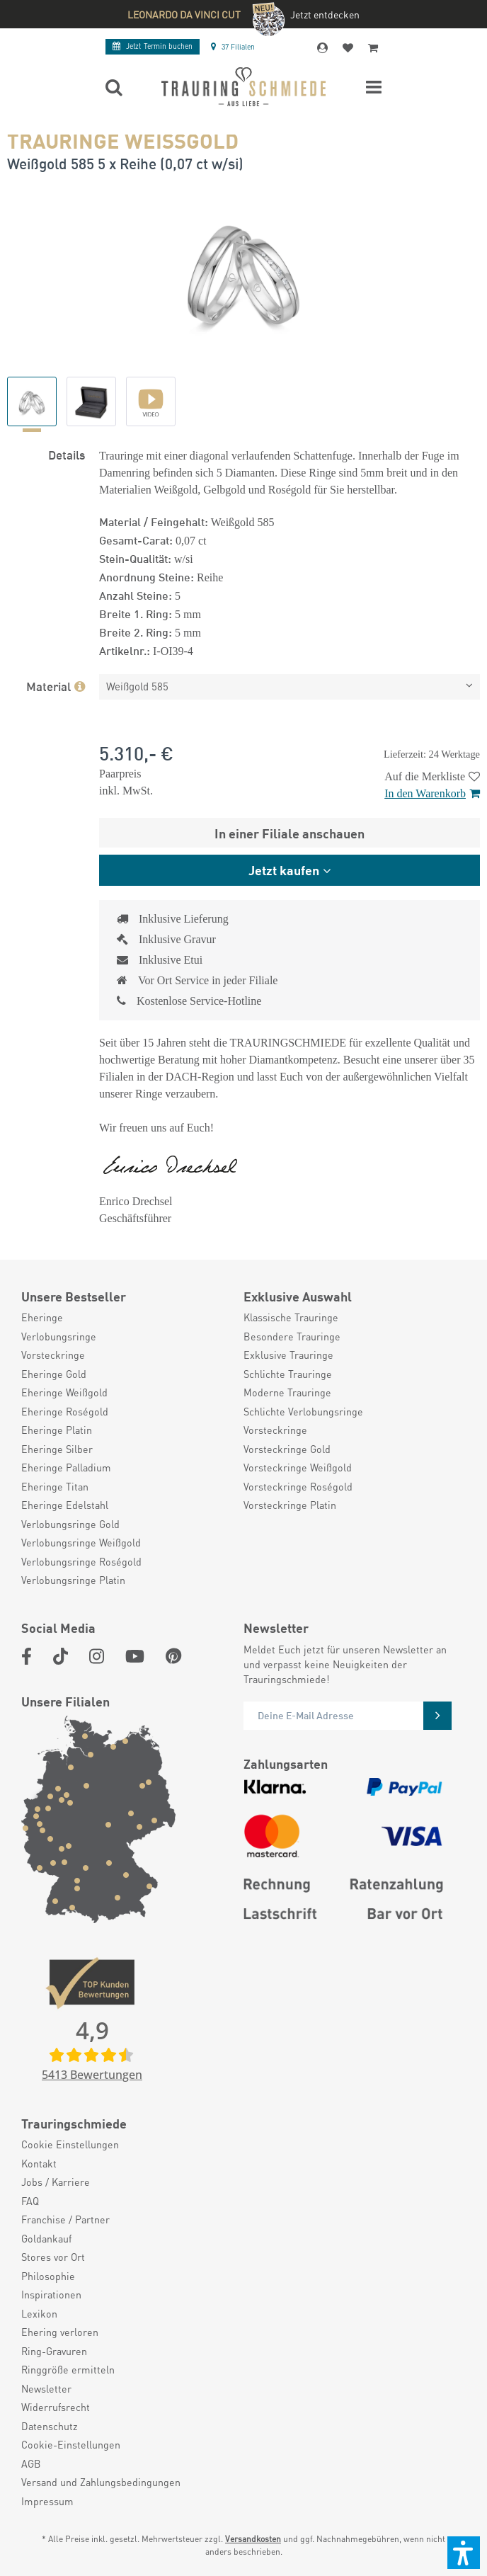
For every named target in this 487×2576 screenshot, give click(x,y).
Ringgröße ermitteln (68, 2369)
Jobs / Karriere (55, 2181)
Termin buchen (153, 46)
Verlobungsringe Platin (73, 1579)
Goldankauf (46, 2238)
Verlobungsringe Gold (70, 1523)
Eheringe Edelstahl (64, 1504)
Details (66, 453)
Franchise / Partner (65, 2219)
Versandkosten (253, 2539)
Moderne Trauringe (287, 1392)
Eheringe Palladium (66, 1467)
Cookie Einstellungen (70, 2144)
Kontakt (39, 2163)
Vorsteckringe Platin (290, 1504)
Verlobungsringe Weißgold (81, 1542)
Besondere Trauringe (292, 1336)
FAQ (30, 2200)
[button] (463, 2552)
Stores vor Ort (53, 2256)
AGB (31, 2463)
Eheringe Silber (57, 1448)
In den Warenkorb (432, 793)
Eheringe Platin (56, 1429)
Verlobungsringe (58, 1336)
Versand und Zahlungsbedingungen (101, 2481)
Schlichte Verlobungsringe (303, 1411)
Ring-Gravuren (54, 2350)
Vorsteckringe (53, 1354)
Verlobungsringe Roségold (81, 1561)
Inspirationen (51, 2294)
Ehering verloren (59, 2331)
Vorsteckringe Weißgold (298, 1467)
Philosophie (48, 2275)
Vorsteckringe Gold (287, 1448)
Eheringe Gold (53, 1373)
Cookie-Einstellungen (70, 2444)
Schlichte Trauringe (288, 1373)
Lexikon (39, 2313)
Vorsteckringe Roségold (298, 1486)
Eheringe (42, 1317)
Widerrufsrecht (55, 2406)
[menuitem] (125, 1317)
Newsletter (46, 2388)
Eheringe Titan (54, 1486)
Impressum (47, 2501)
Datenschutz (49, 2426)
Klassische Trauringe (291, 1317)
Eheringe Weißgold (64, 1392)
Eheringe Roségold (64, 1411)
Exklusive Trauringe (288, 1354)
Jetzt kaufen (283, 869)
